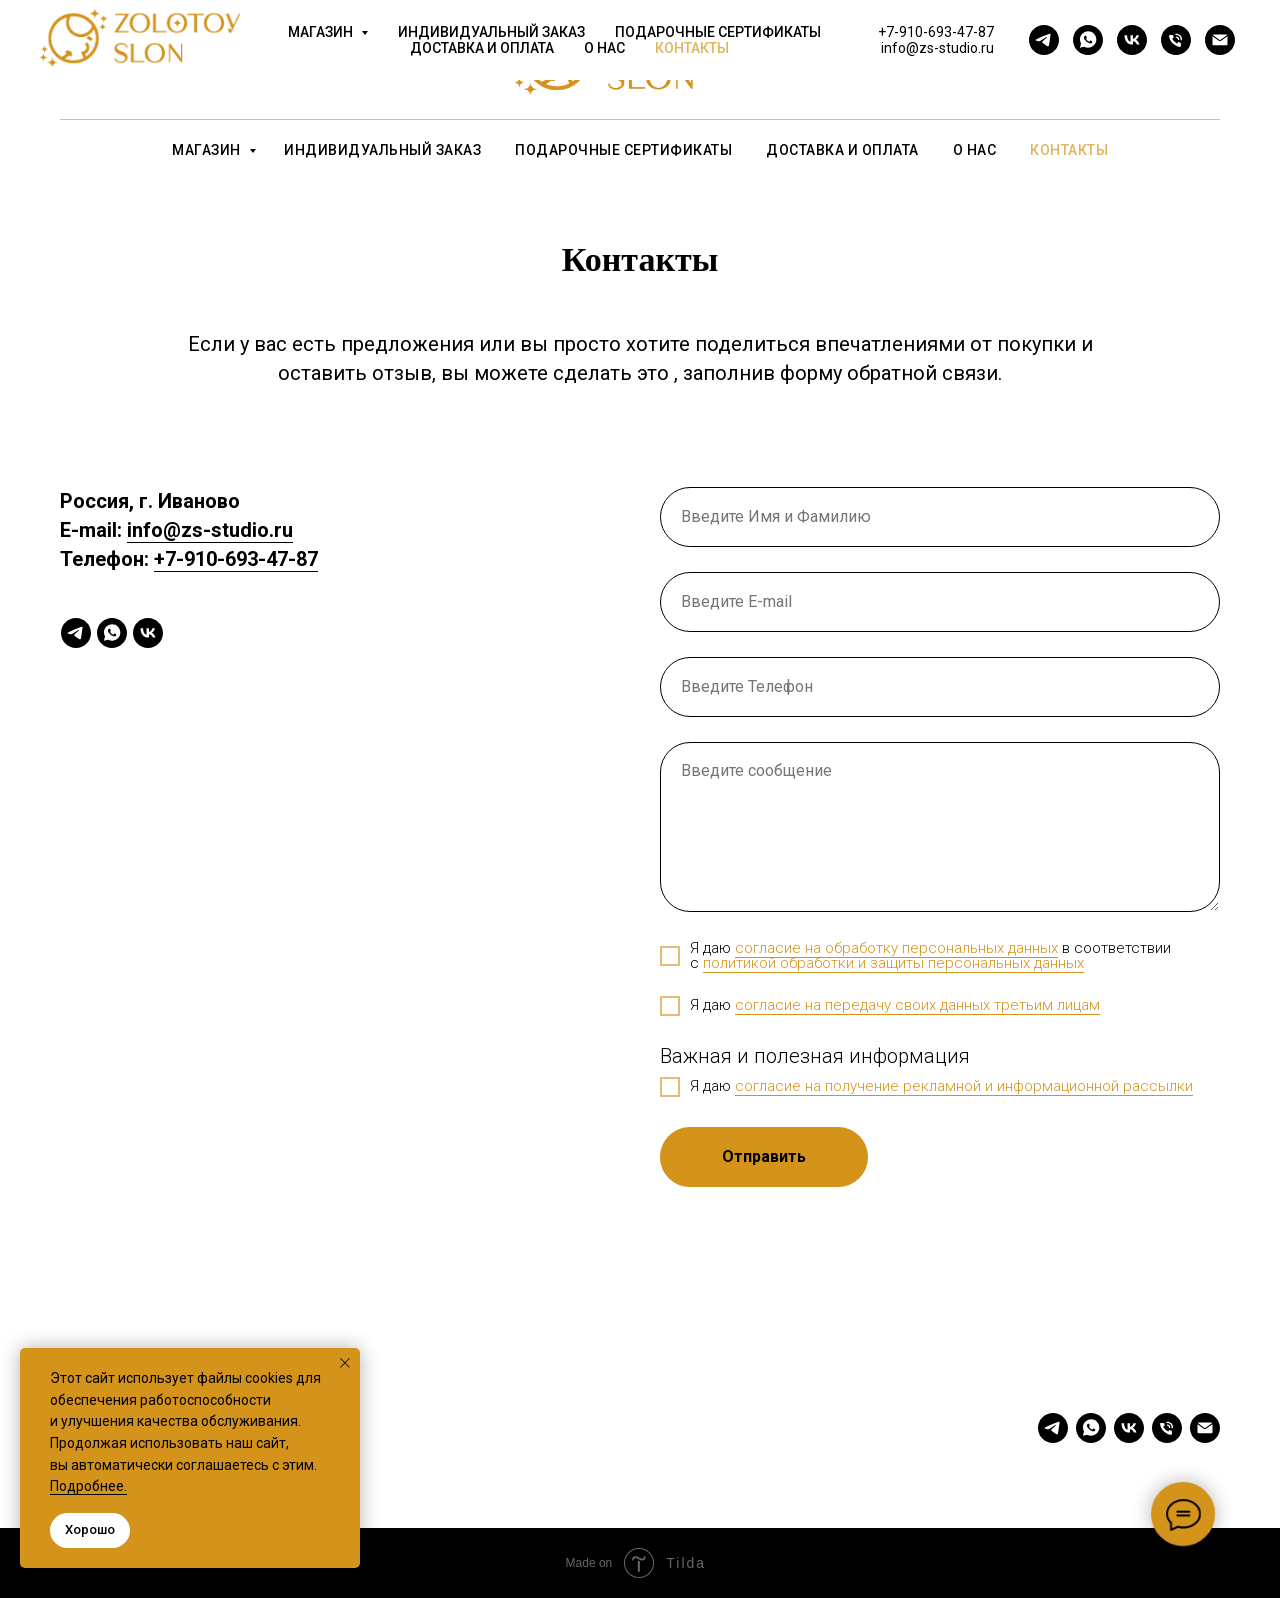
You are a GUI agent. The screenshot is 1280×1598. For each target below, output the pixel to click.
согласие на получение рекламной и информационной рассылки (964, 1086)
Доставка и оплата (842, 150)
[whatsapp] (214, 69)
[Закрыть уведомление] (345, 1363)
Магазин (208, 150)
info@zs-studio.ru (1017, 69)
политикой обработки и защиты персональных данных (893, 963)
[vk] (258, 69)
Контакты (1069, 150)
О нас (975, 150)
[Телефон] (302, 69)
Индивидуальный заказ (382, 150)
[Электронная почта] (346, 69)
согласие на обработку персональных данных (896, 948)
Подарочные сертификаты (623, 150)
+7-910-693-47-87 (1018, 50)
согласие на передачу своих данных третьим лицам (917, 1005)
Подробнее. (88, 1486)
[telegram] (170, 69)
